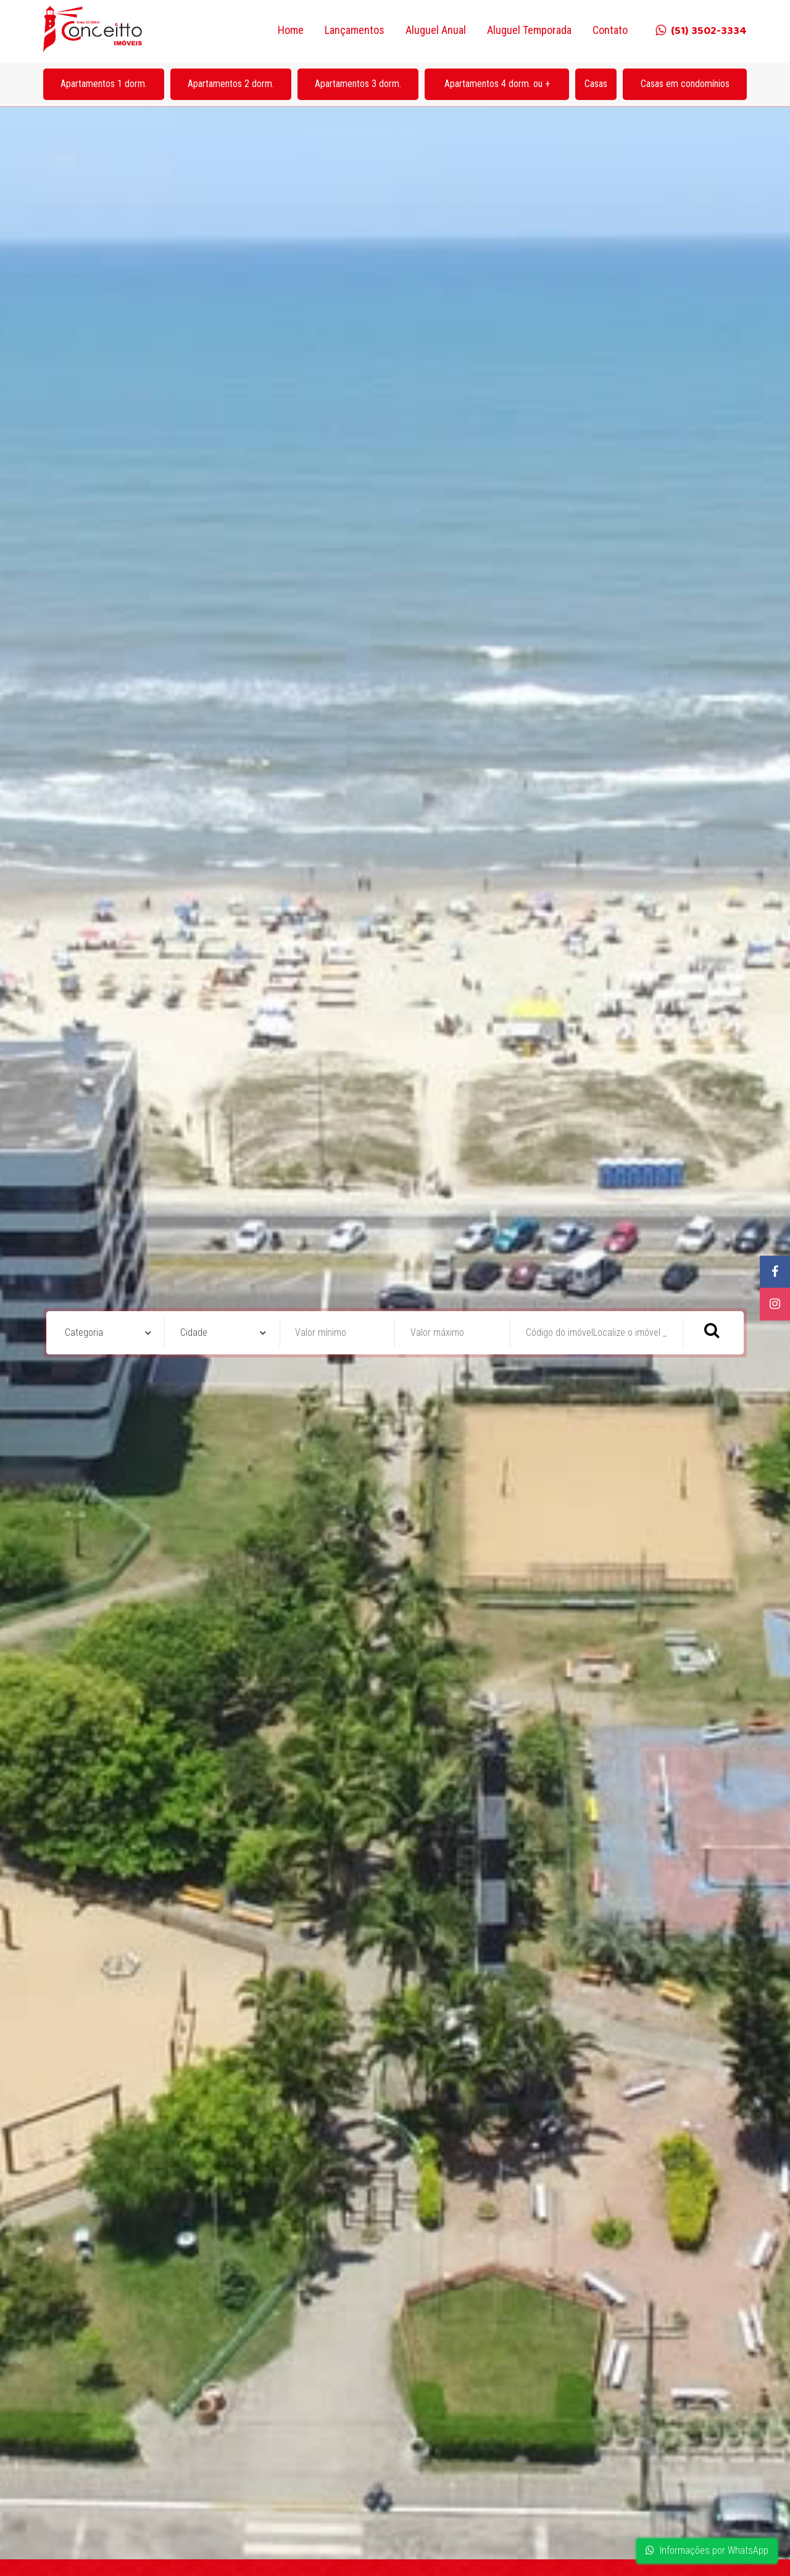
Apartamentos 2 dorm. (231, 84)
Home (291, 30)
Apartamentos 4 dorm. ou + (497, 84)
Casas (595, 84)
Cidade (193, 1332)
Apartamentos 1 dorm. (103, 84)
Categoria (84, 1332)
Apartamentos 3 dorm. (358, 84)
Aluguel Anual (435, 30)
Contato (610, 30)
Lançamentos (355, 30)
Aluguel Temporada (529, 30)
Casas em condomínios (685, 84)
